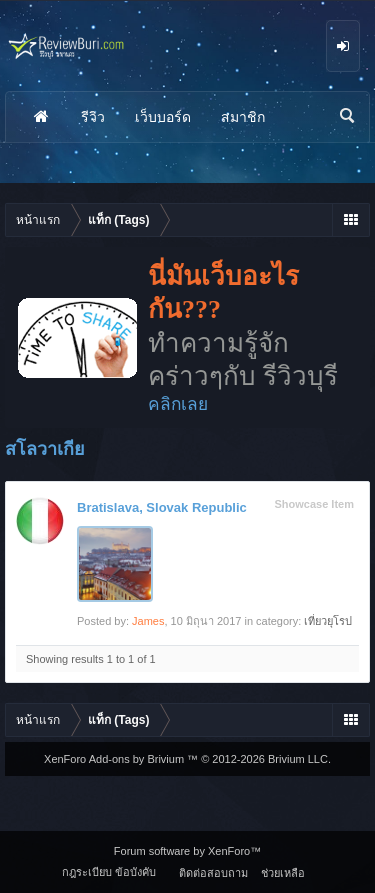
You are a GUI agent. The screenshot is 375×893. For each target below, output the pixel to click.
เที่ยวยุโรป (328, 621)
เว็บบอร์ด (163, 117)
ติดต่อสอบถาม (213, 873)
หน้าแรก (41, 117)
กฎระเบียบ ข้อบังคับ (109, 872)
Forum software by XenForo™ (187, 851)
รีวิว (93, 117)
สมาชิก (243, 117)
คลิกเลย (178, 404)
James (148, 621)
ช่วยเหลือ (283, 873)
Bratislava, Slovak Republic (162, 507)
